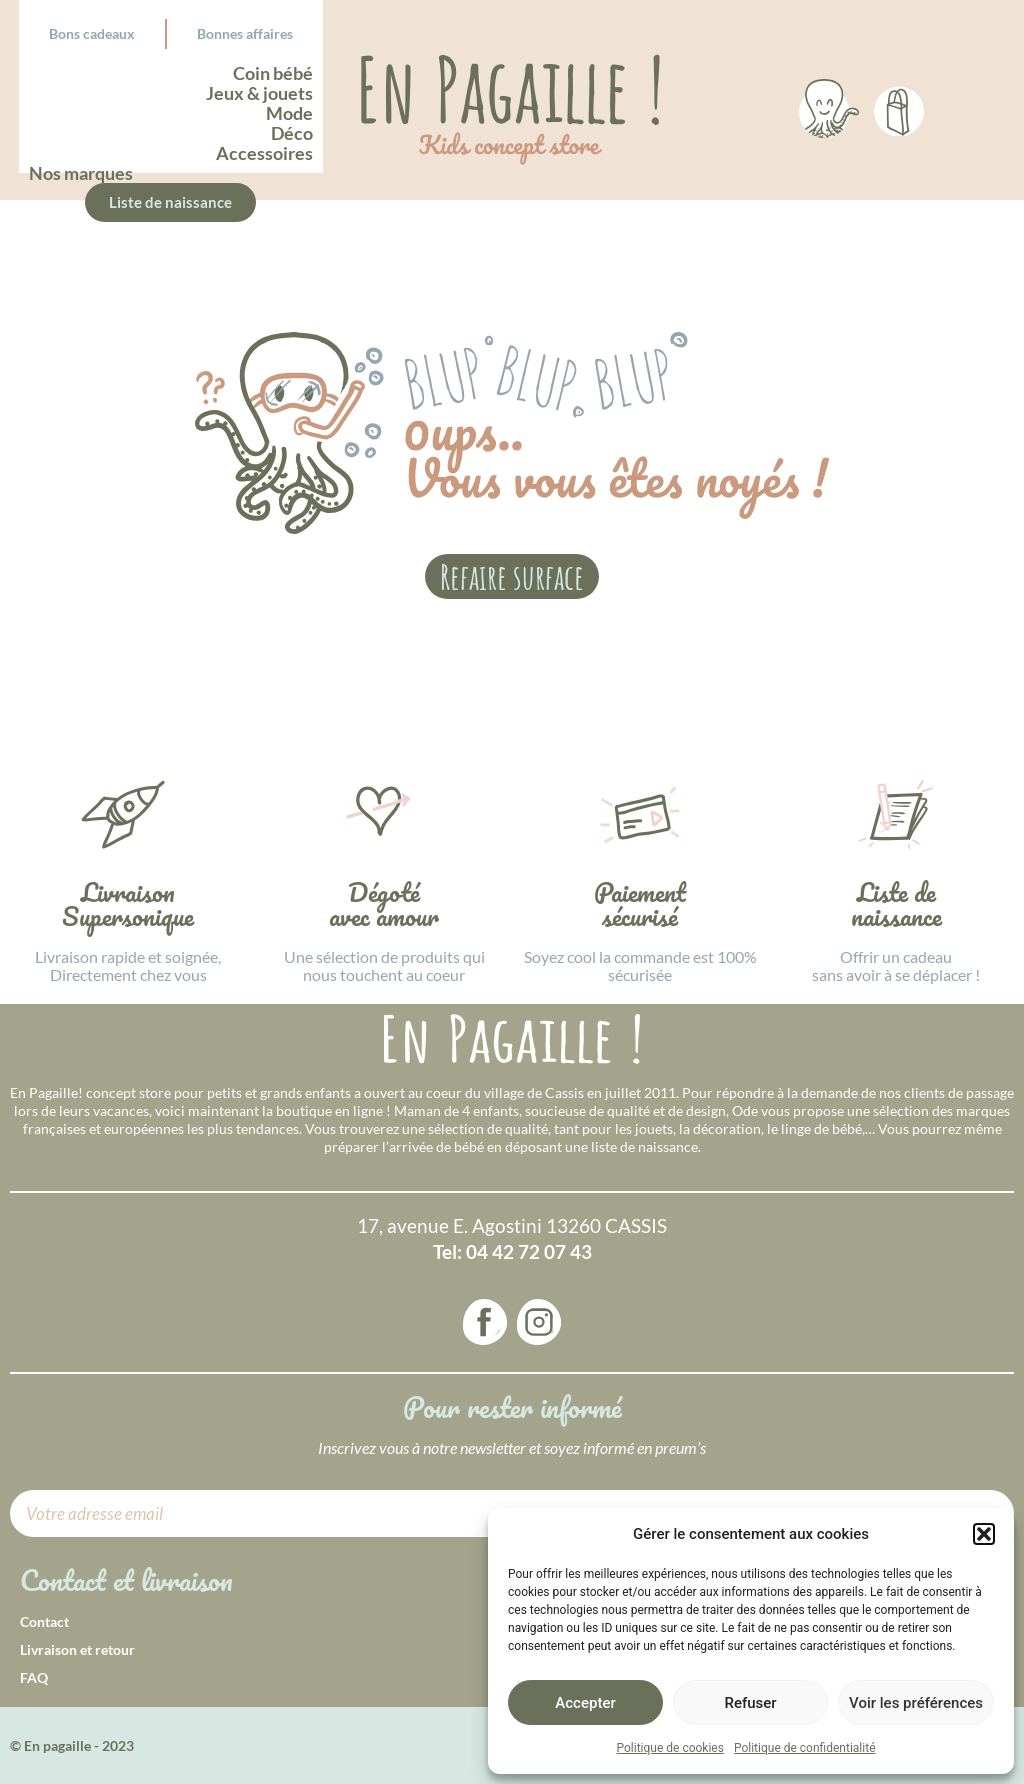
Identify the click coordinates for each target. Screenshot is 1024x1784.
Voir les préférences (916, 1703)
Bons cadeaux (92, 33)
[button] (984, 1534)
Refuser (750, 1703)
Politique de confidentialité (805, 1748)
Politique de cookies (670, 1748)
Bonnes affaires (245, 33)
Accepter (585, 1703)
